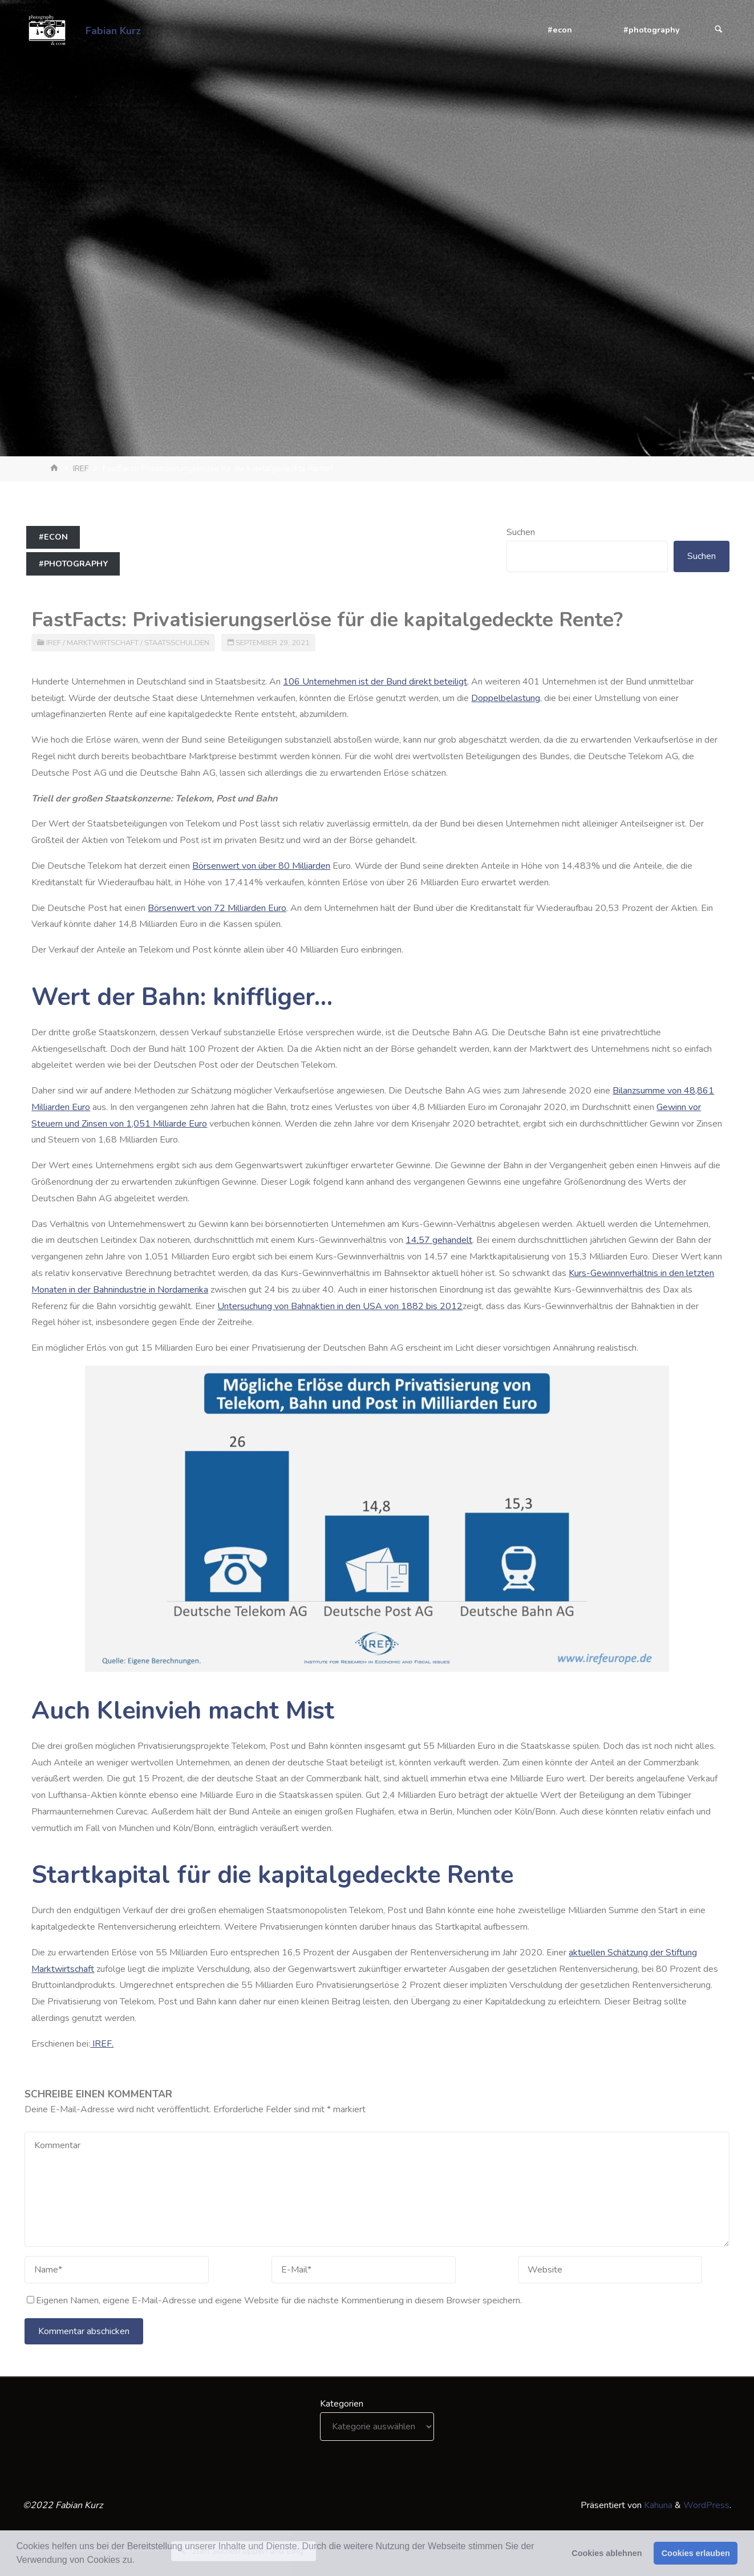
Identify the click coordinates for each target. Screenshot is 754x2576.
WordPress (706, 2505)
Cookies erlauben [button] (696, 2553)
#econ (53, 536)
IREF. (101, 2044)
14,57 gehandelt (439, 1240)
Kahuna (657, 2505)
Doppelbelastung (505, 698)
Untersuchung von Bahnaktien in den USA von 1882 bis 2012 (340, 1306)
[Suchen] (719, 30)
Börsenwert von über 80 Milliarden (261, 866)
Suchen (520, 532)
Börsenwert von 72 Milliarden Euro (217, 908)
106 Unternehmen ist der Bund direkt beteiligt (375, 681)
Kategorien (341, 2403)
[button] (138, 2561)
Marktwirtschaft (103, 643)
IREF (80, 468)
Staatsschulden (176, 643)
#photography (73, 563)
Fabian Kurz (113, 30)
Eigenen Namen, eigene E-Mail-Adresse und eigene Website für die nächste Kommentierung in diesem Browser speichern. (274, 2300)
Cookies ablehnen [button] (606, 2553)
